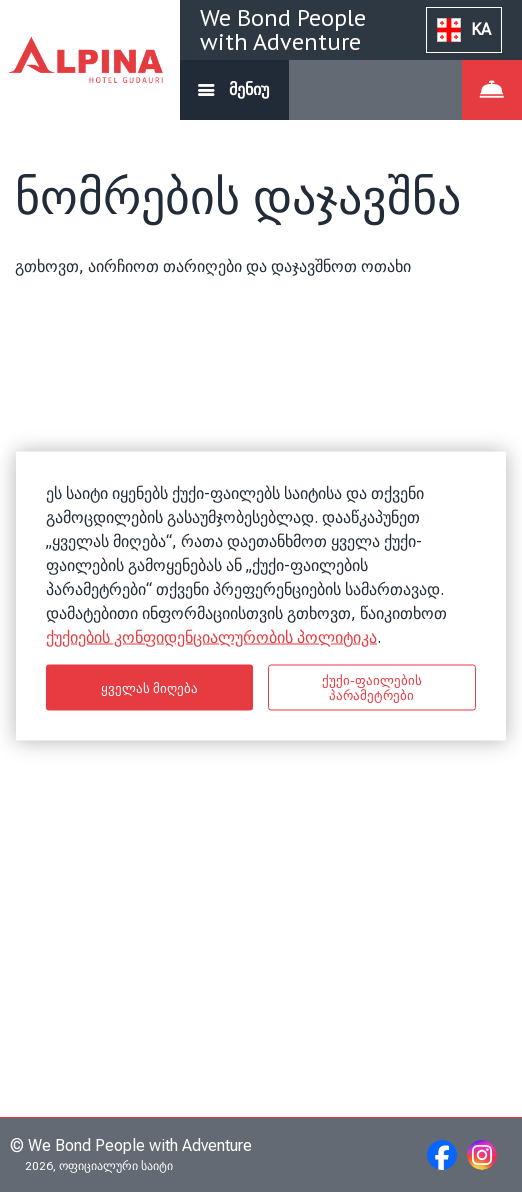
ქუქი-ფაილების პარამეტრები (371, 688)
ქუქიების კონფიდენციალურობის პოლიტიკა (211, 637)
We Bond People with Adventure (283, 29)
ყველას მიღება (150, 687)
